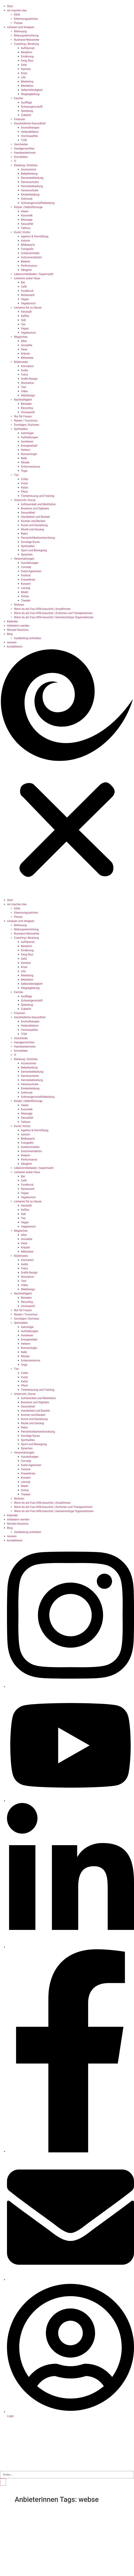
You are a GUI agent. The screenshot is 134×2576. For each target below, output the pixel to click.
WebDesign (28, 395)
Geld (24, 64)
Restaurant (27, 295)
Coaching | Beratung (26, 44)
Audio (24, 370)
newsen (12, 642)
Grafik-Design (29, 378)
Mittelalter (27, 357)
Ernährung (27, 56)
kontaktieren (14, 646)
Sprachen (27, 554)
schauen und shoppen (20, 27)
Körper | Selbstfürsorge (28, 207)
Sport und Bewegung (34, 550)
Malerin (25, 261)
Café (24, 286)
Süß (23, 320)
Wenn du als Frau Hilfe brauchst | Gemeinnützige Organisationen (54, 617)
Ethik (17, 14)
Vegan (25, 299)
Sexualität (27, 223)
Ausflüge (26, 102)
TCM (24, 140)
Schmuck (26, 198)
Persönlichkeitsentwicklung (38, 537)
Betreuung (20, 31)
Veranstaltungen (24, 558)
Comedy (26, 567)
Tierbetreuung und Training (37, 496)
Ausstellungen (30, 562)
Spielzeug (27, 110)
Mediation (27, 85)
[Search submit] (3, 2482)
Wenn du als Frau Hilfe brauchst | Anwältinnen (42, 609)
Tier (16, 475)
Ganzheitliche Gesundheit (30, 123)
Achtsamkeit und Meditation (38, 504)
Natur (24, 533)
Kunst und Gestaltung (34, 525)
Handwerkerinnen (25, 152)
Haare (24, 211)
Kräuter (25, 353)
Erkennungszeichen (26, 18)
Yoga (24, 470)
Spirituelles (21, 429)
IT (15, 161)
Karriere (26, 69)
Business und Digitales (35, 508)
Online (25, 596)
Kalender (12, 621)
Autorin (25, 240)
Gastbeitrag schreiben (27, 638)
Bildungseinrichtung (26, 35)
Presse (18, 23)
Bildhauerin (28, 244)
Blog (10, 634)
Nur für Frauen (23, 416)
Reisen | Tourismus (26, 420)
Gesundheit (28, 512)
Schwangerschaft (32, 106)
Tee (23, 324)
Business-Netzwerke (26, 39)
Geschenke (21, 144)
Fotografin (27, 249)
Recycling (27, 408)
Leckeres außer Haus (27, 278)
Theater (26, 600)
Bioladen (26, 403)
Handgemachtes (24, 148)
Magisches (21, 336)
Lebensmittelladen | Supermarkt (33, 274)
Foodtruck (27, 290)
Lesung (25, 588)
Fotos (24, 374)
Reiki (24, 458)
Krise (24, 73)
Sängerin (26, 270)
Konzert (26, 583)
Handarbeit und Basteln (35, 516)
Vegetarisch (28, 303)
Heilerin (25, 449)
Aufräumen (28, 48)
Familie (18, 98)
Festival (26, 575)
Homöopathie (29, 136)
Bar (23, 282)
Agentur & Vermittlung (34, 236)
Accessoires (28, 169)
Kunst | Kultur (22, 232)
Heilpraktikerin (30, 131)
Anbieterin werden (18, 625)
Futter (24, 479)
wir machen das (17, 10)
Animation (27, 366)
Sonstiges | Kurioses (26, 424)
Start (10, 6)
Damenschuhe (30, 182)
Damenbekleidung (32, 177)
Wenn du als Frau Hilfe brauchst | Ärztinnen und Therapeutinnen (53, 613)
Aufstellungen (29, 437)
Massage (26, 219)
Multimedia (21, 362)
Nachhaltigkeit (23, 399)
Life (23, 77)
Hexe (24, 349)
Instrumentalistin (31, 257)
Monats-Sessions (17, 629)
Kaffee (25, 316)
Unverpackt (28, 412)
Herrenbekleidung (32, 186)
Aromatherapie (30, 127)
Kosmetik (27, 215)
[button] (67, 773)
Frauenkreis (28, 579)
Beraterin (26, 52)
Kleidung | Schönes (26, 165)
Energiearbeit (29, 445)
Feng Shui (27, 60)
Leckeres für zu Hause (28, 307)
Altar (24, 341)
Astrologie (27, 433)
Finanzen (19, 119)
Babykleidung (29, 173)
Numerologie (29, 454)
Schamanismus (30, 466)
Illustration (27, 383)
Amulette (26, 345)
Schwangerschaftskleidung (37, 203)
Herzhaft (26, 311)
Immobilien (21, 157)
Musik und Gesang (32, 529)
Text (23, 387)
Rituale (25, 462)
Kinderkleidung (30, 194)
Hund (24, 483)
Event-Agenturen (31, 571)
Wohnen (19, 604)
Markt (24, 592)
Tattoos (25, 228)
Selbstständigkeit (31, 90)
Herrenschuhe (29, 190)
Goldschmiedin (30, 253)
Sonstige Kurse (30, 542)
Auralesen (27, 441)
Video (24, 391)
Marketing (27, 81)
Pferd (24, 491)
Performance (29, 265)
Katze (24, 487)
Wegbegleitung (30, 94)
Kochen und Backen (33, 521)
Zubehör (26, 115)
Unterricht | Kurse (24, 500)
